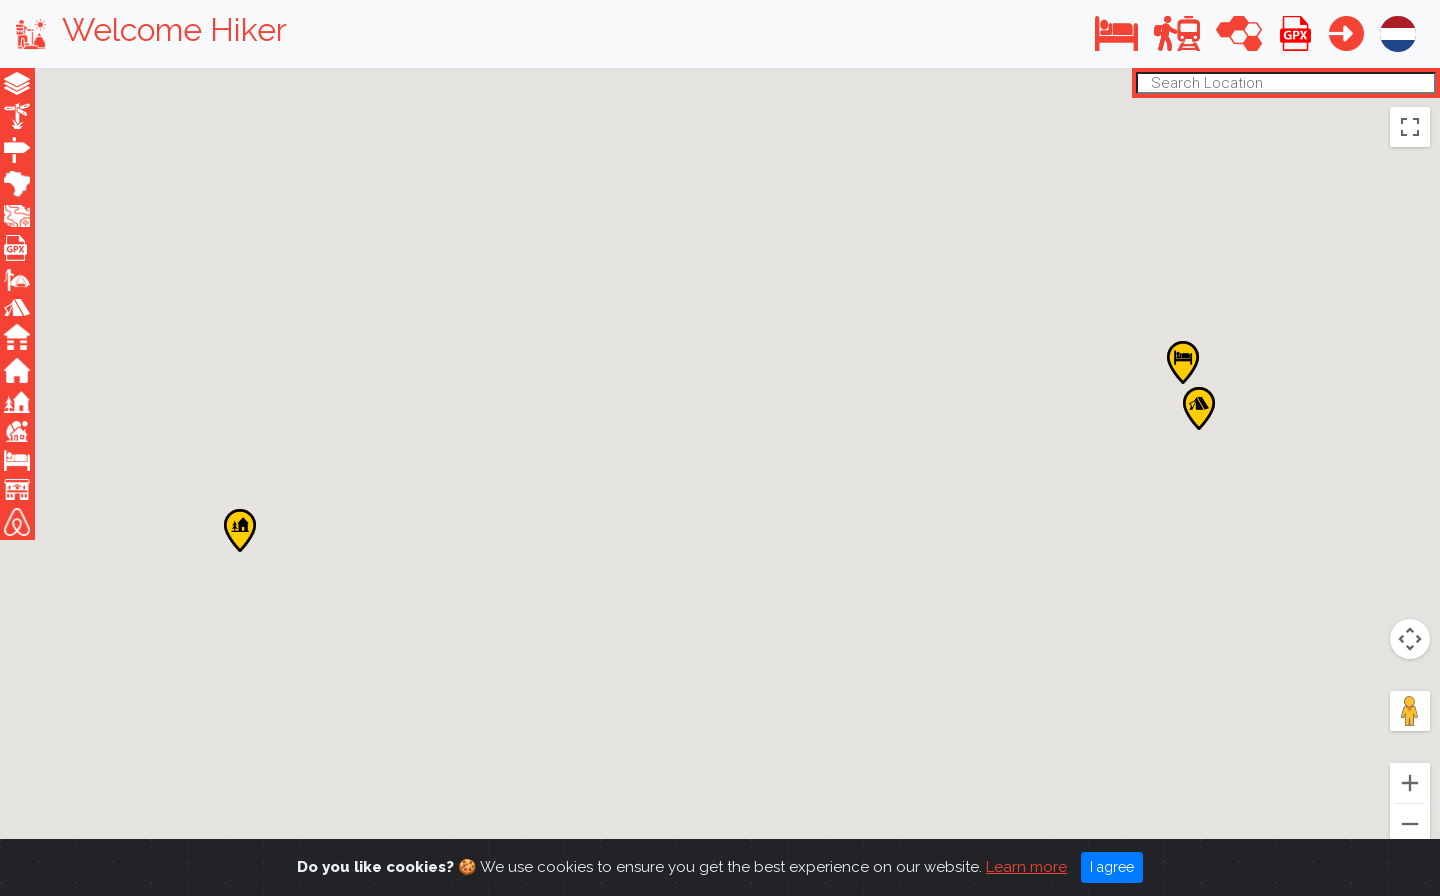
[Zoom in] (1410, 783)
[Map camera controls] (1410, 639)
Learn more (1026, 871)
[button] (1116, 33)
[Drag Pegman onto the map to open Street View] (1410, 711)
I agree (1112, 871)
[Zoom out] (1410, 824)
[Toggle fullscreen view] (1410, 127)
